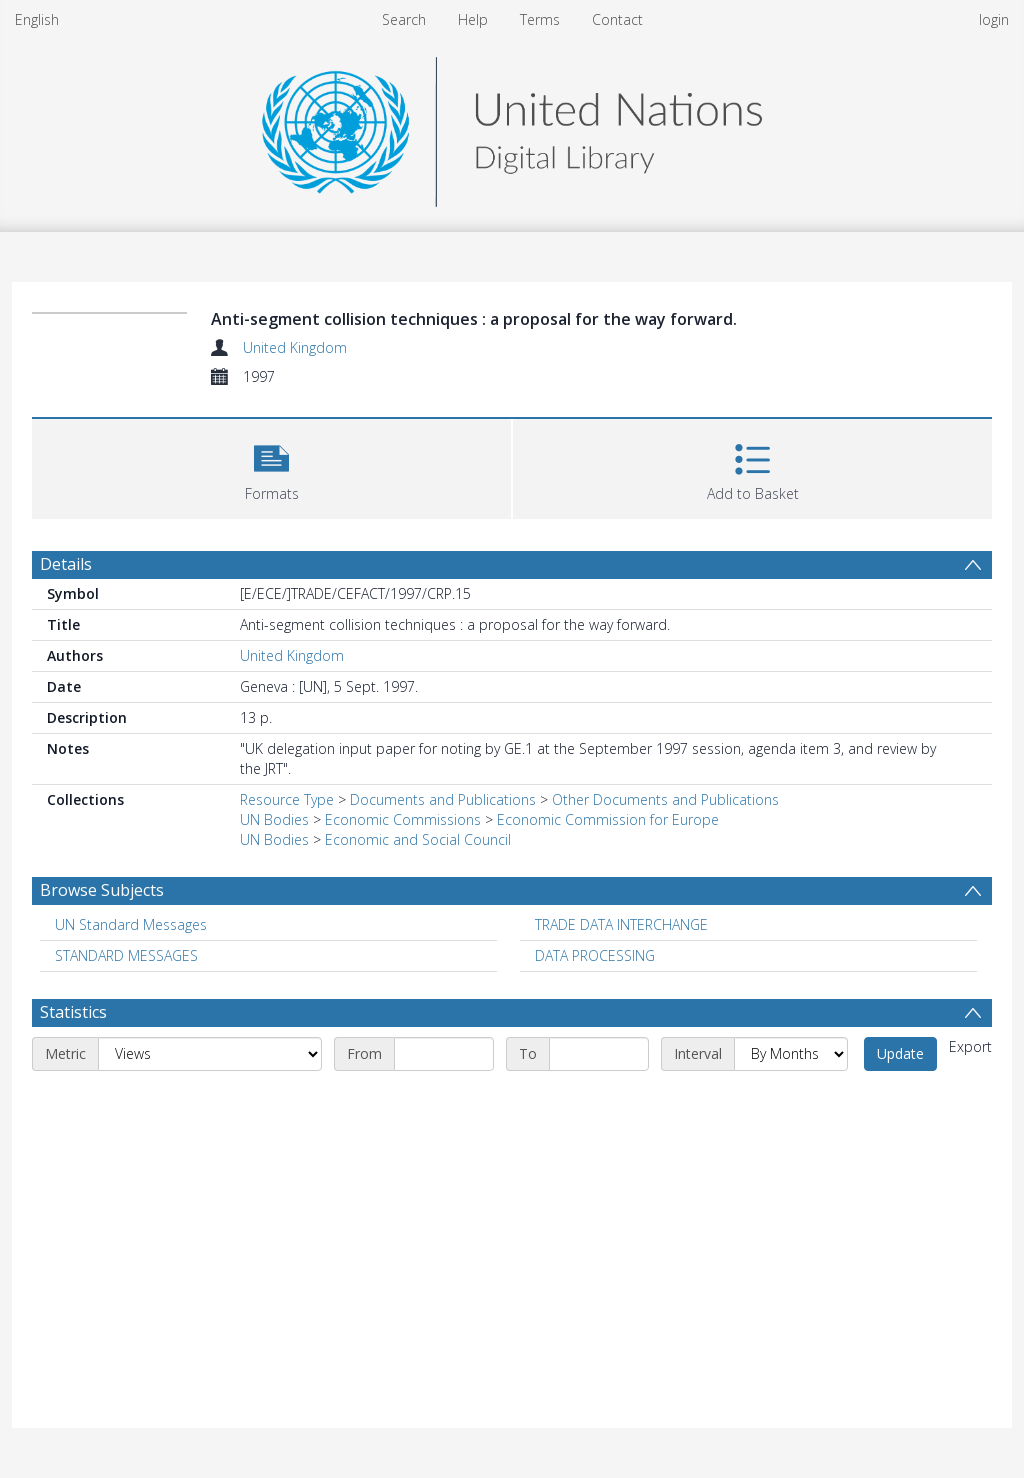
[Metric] (210, 1054)
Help (473, 19)
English (37, 19)
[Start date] (444, 1054)
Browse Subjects (102, 890)
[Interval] (791, 1054)
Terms (540, 19)
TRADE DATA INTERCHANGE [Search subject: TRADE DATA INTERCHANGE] (621, 924)
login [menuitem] (994, 19)
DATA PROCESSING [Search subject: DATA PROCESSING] (595, 955)
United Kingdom (295, 347)
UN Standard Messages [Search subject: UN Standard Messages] (131, 924)
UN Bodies (274, 819)
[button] (271, 466)
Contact (617, 19)
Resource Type (287, 799)
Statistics (73, 1012)
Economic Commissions (403, 819)
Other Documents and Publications (665, 799)
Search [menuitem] (404, 19)
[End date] (599, 1054)
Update (900, 1053)
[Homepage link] (512, 126)
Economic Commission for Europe (608, 819)
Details (66, 564)
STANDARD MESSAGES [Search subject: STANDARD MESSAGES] (126, 955)
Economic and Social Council (418, 839)
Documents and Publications (443, 799)
